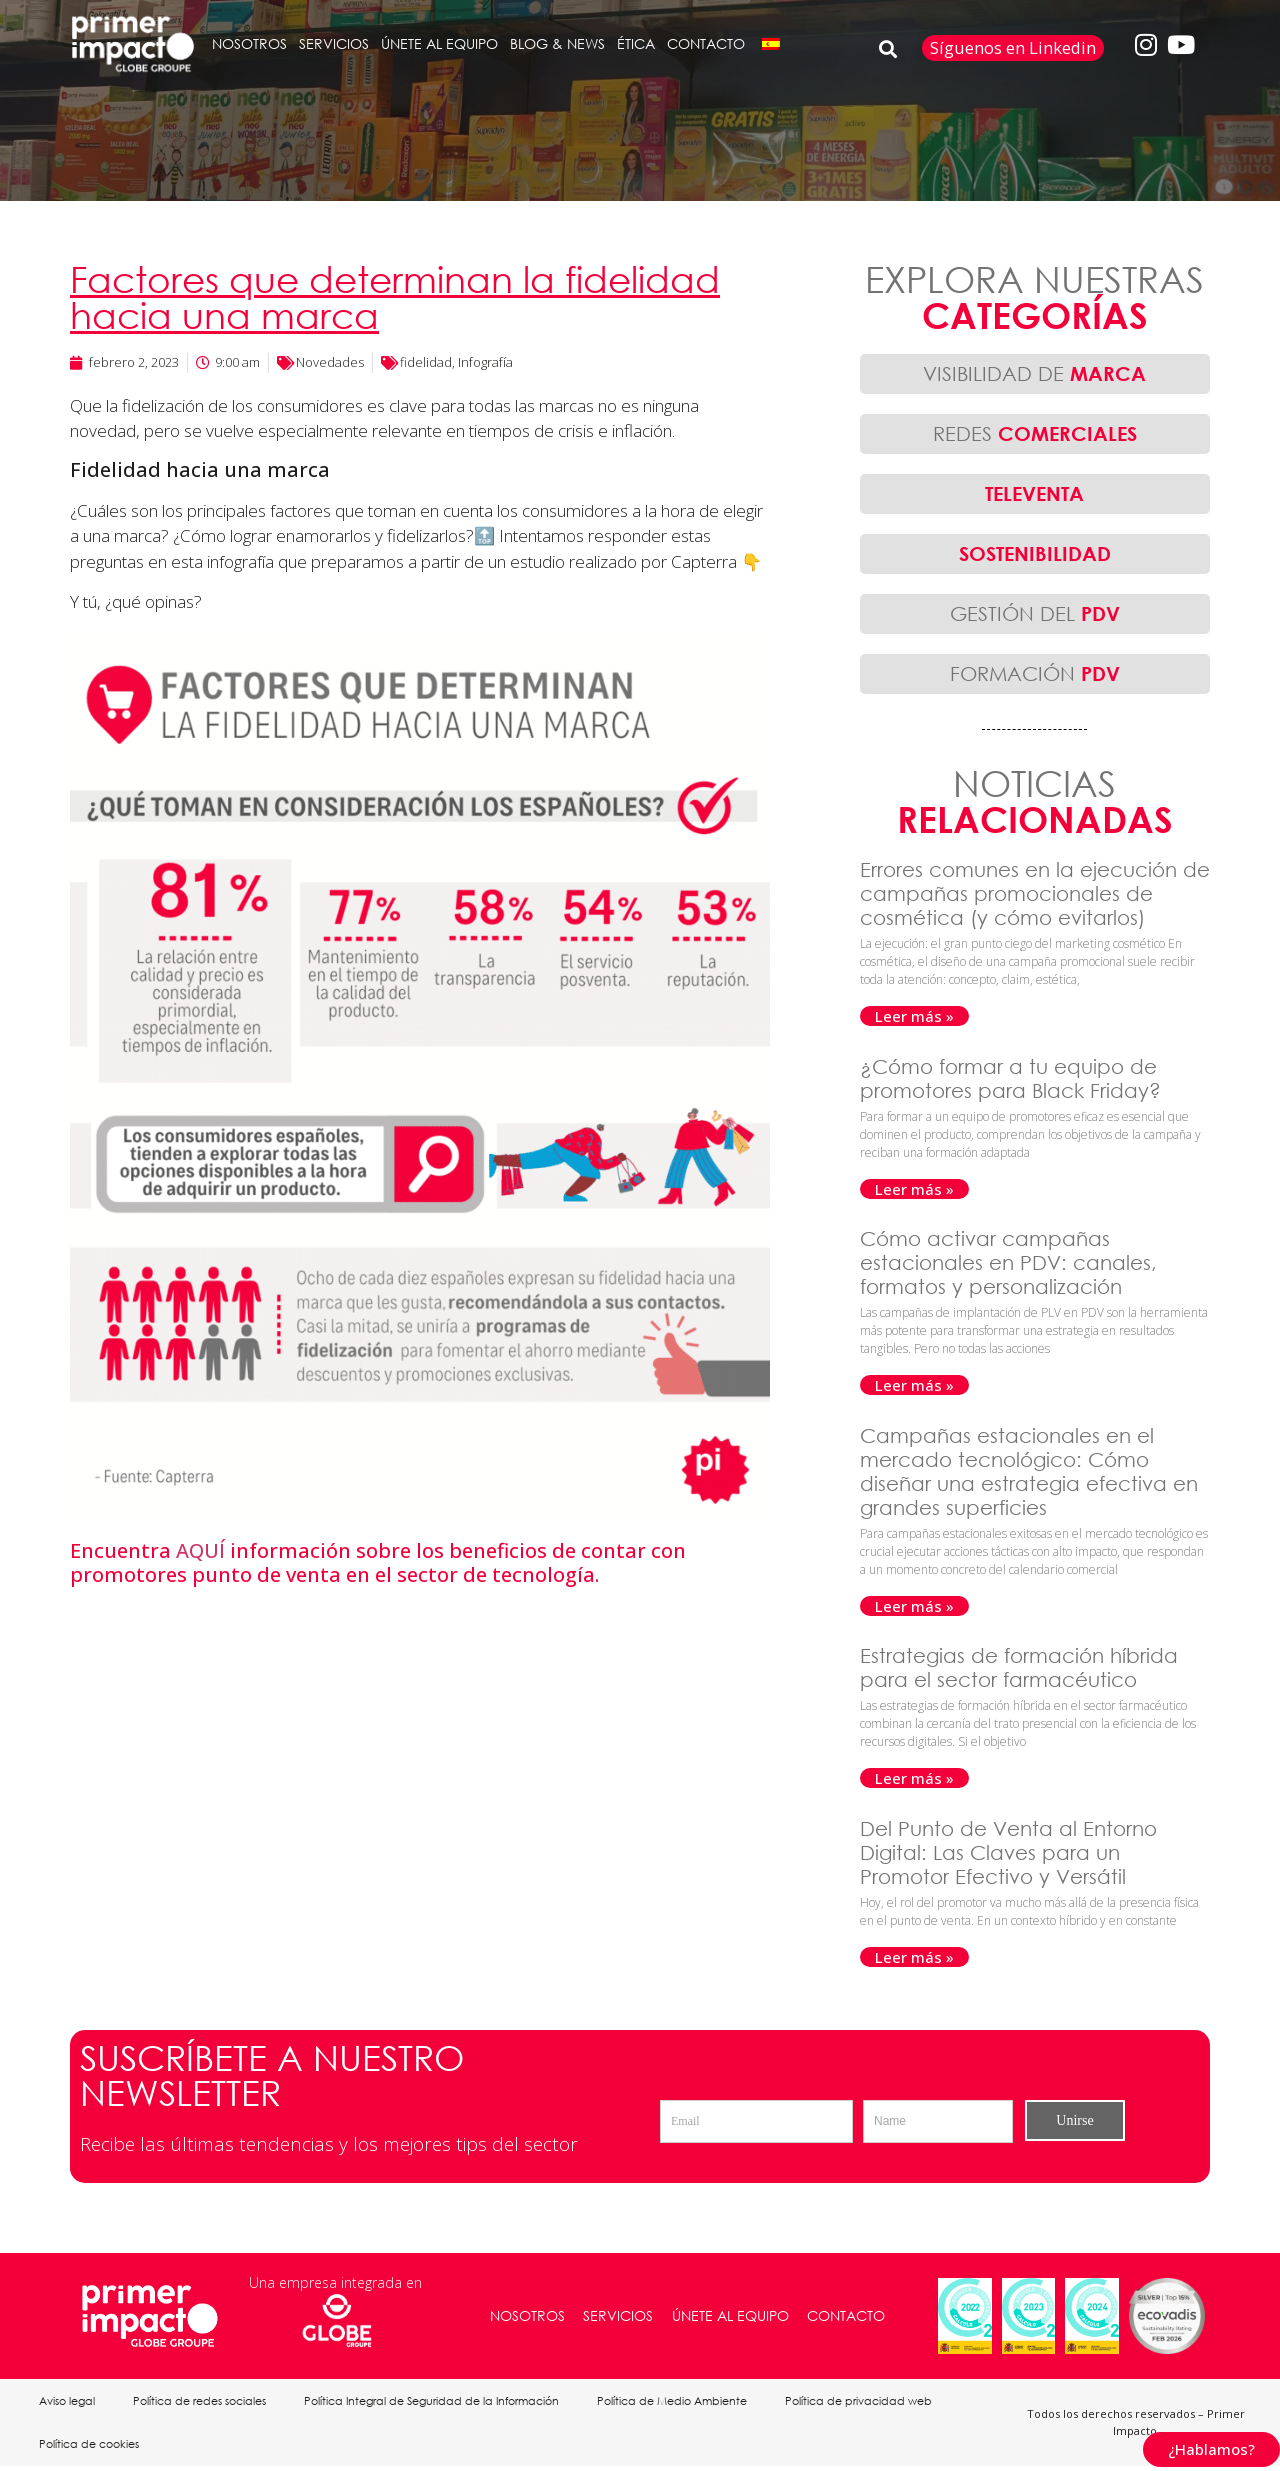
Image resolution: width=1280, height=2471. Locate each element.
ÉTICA (636, 43)
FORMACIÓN (1035, 673)
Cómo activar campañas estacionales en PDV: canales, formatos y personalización (1008, 1262)
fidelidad (426, 362)
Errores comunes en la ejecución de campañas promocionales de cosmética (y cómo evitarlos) (1035, 893)
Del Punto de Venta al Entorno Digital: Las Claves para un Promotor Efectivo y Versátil (1008, 1852)
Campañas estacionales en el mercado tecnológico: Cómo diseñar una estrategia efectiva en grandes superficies (1029, 1471)
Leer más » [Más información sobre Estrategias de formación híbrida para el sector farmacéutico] (914, 1778)
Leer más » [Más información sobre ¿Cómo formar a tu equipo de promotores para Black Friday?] (914, 1189)
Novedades (330, 362)
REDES (1035, 433)
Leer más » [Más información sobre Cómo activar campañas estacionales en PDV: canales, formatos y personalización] (914, 1385)
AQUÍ (200, 1550)
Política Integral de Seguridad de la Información (436, 2402)
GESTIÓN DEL (1035, 613)
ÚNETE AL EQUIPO (439, 43)
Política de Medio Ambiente (679, 2402)
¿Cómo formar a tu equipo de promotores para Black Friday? (1013, 1078)
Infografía (485, 362)
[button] (888, 48)
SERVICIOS (334, 43)
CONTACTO (706, 43)
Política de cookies (90, 2448)
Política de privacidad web (867, 2402)
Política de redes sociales (202, 2402)
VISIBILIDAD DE (1034, 373)
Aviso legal (68, 2402)
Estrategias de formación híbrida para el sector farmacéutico (1019, 1667)
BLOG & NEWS (557, 43)
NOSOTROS (249, 43)
